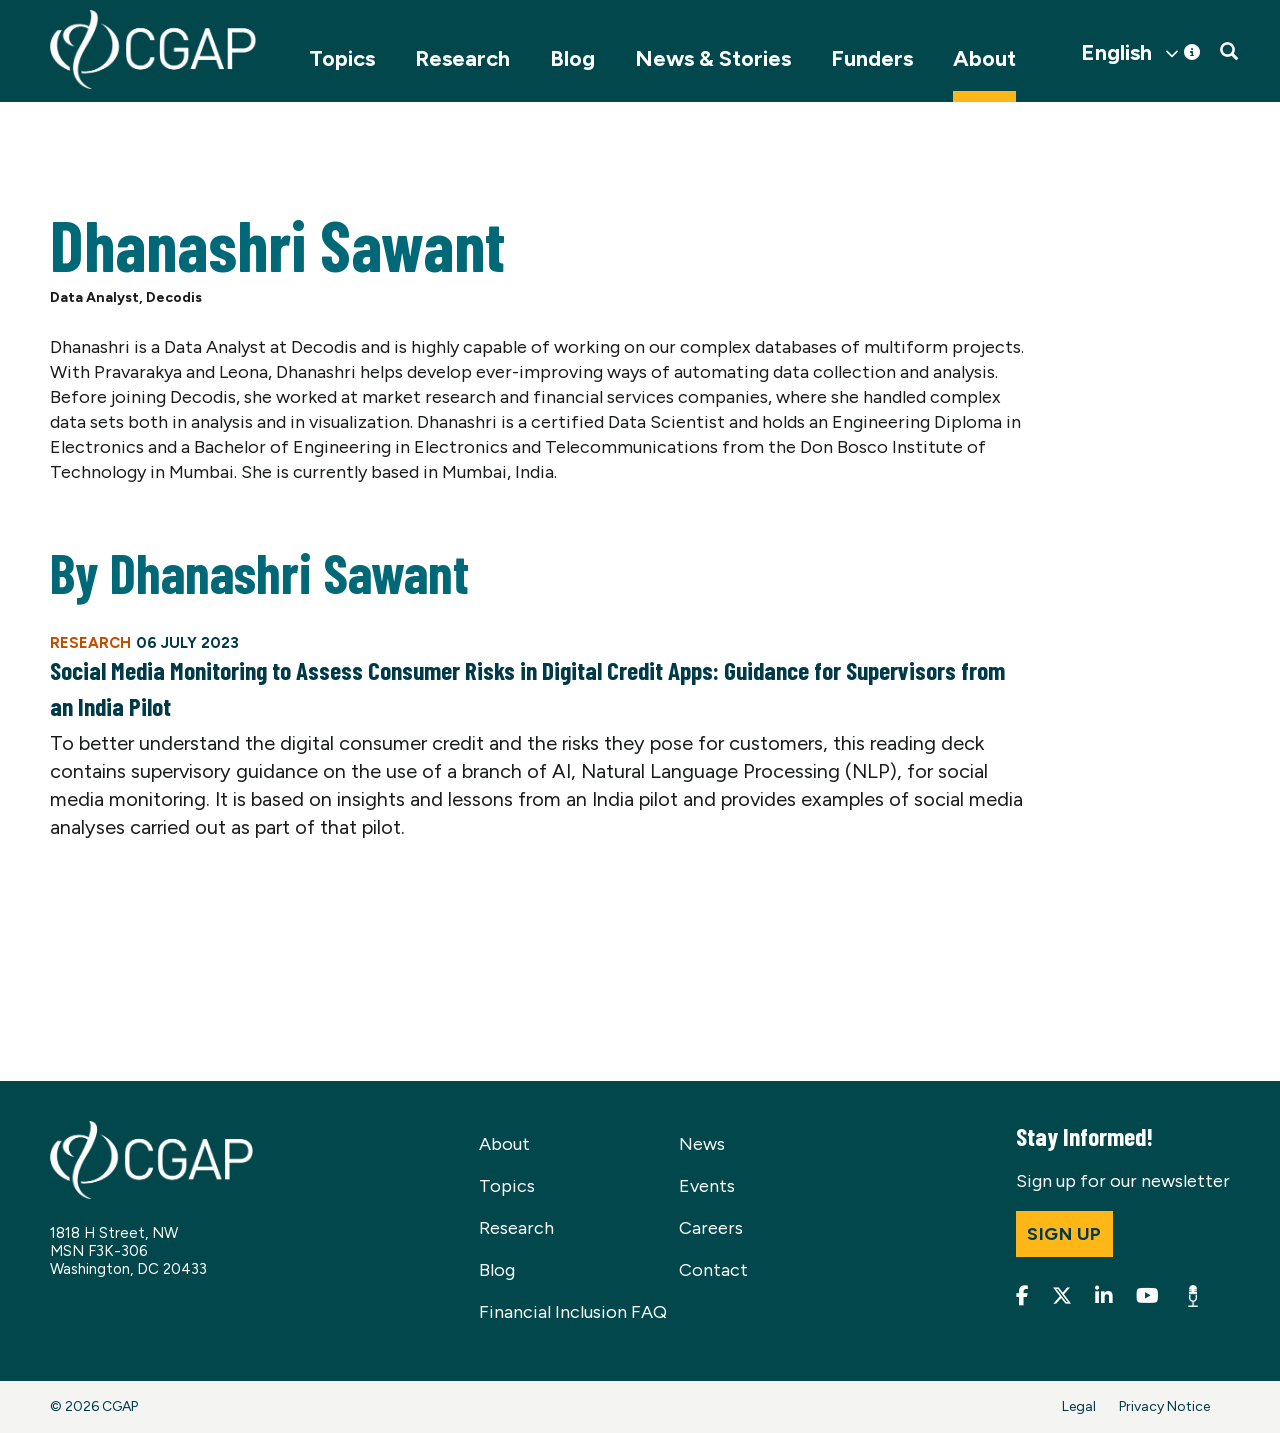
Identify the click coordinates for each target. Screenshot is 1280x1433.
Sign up (1064, 1234)
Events (707, 1186)
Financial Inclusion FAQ (573, 1312)
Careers (711, 1228)
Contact (713, 1270)
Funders (872, 58)
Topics (342, 58)
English (1116, 53)
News (702, 1144)
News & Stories (713, 58)
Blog (572, 58)
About (984, 58)
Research (462, 58)
